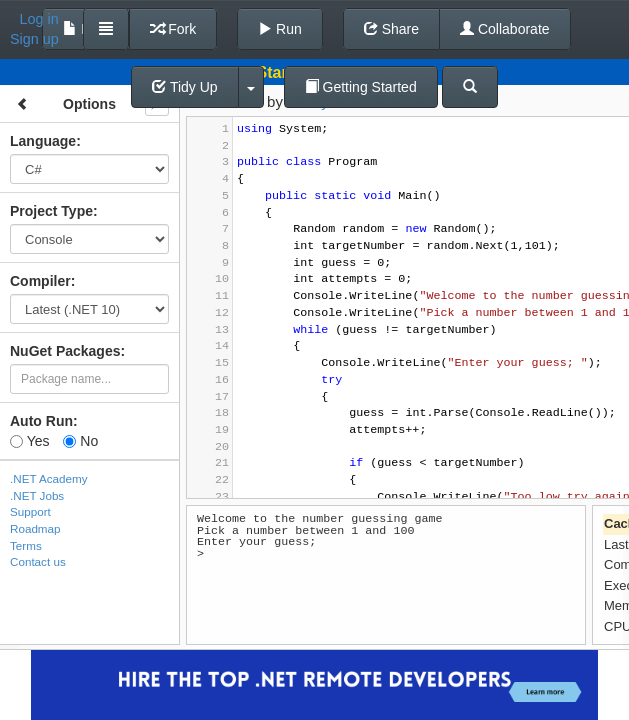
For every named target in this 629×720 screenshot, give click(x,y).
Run (280, 29)
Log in (39, 19)
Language (43, 141)
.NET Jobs (37, 495)
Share (391, 29)
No (80, 441)
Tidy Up (184, 87)
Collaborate (505, 29)
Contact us (38, 561)
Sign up (34, 39)
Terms (26, 545)
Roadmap (35, 528)
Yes (29, 441)
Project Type (51, 211)
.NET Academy (49, 478)
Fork (173, 29)
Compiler (40, 281)
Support (30, 511)
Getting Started (361, 87)
